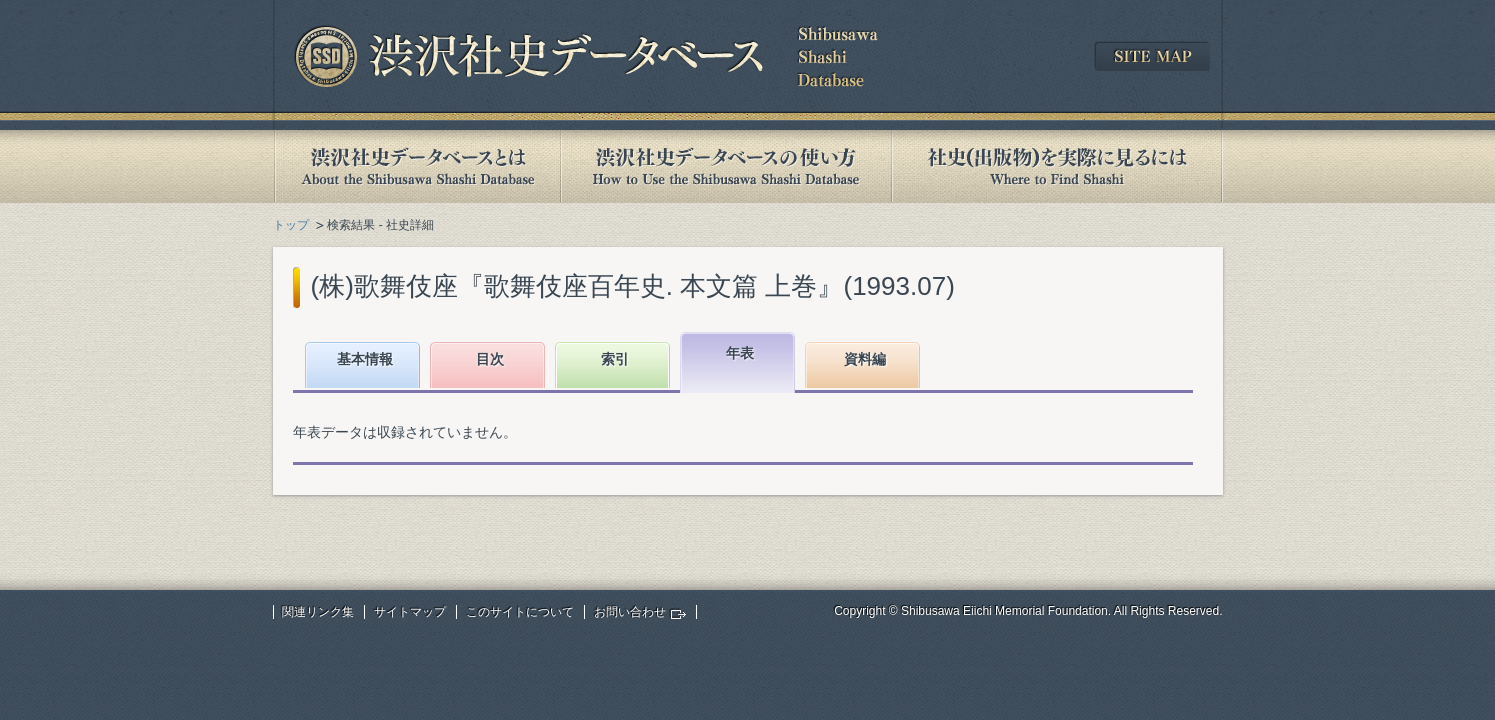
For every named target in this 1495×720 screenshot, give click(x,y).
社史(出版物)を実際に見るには (1057, 166)
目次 (490, 359)
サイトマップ (410, 612)
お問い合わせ (630, 612)
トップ (291, 225)
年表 (740, 353)
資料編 (865, 359)
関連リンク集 (318, 612)
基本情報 (365, 359)
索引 (615, 359)
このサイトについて (520, 612)
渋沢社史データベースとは (416, 166)
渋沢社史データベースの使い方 (726, 166)
